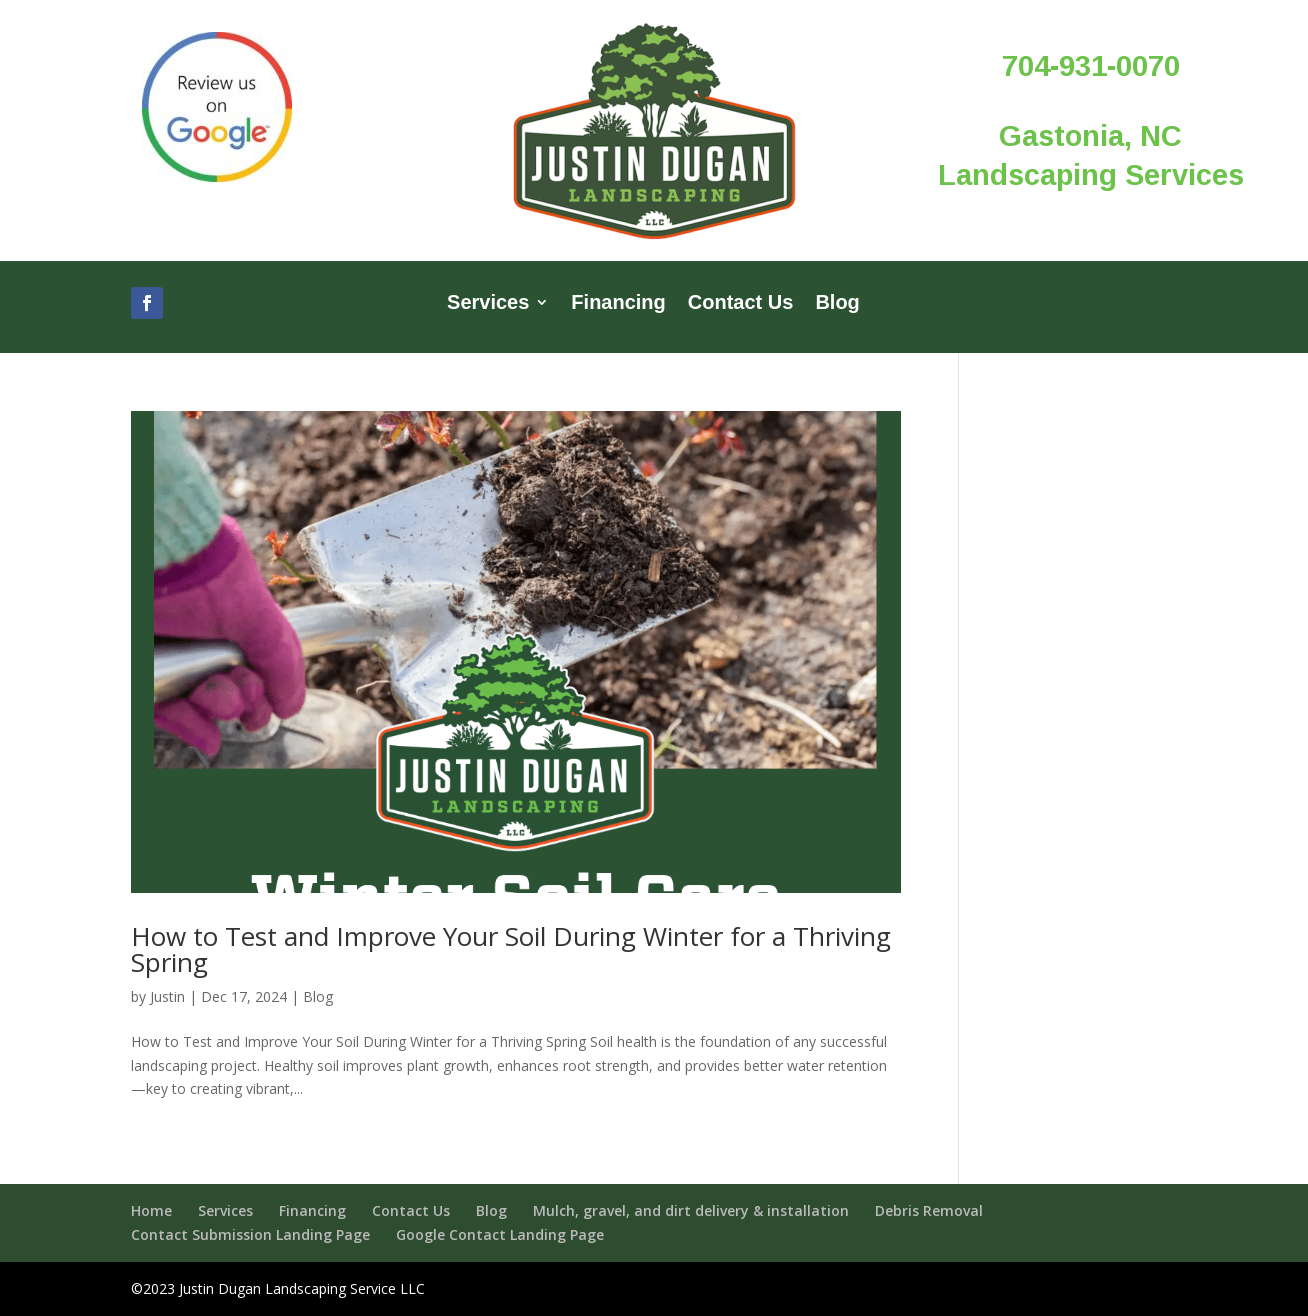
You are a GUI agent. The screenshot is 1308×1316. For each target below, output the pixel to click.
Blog (837, 304)
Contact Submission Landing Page (250, 1234)
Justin (167, 996)
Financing (618, 304)
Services (488, 304)
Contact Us (741, 304)
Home (151, 1210)
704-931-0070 (1091, 66)
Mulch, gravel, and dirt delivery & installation (691, 1210)
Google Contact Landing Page (500, 1234)
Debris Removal (929, 1210)
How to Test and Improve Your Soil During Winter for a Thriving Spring (511, 949)
